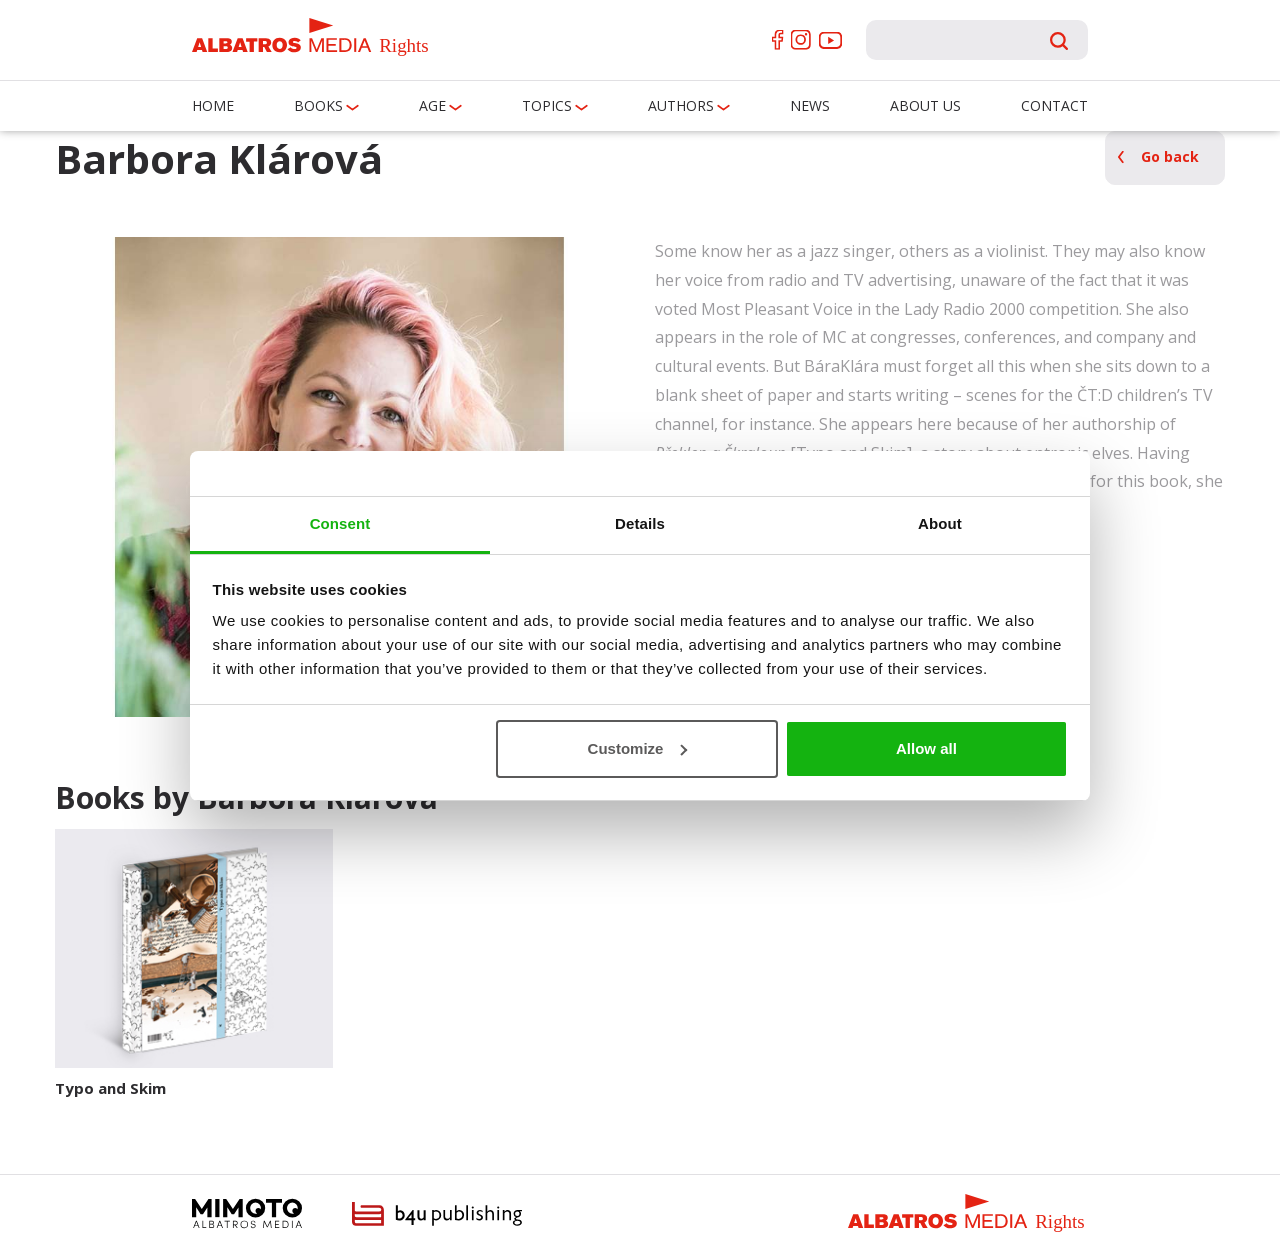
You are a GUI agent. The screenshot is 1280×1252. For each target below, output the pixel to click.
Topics (547, 105)
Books (318, 105)
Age (432, 105)
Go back (1170, 156)
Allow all (926, 748)
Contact (1054, 105)
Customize (638, 748)
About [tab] (940, 523)
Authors (681, 105)
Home (213, 105)
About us (925, 105)
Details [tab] (640, 523)
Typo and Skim (110, 1088)
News (810, 105)
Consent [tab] (340, 523)
